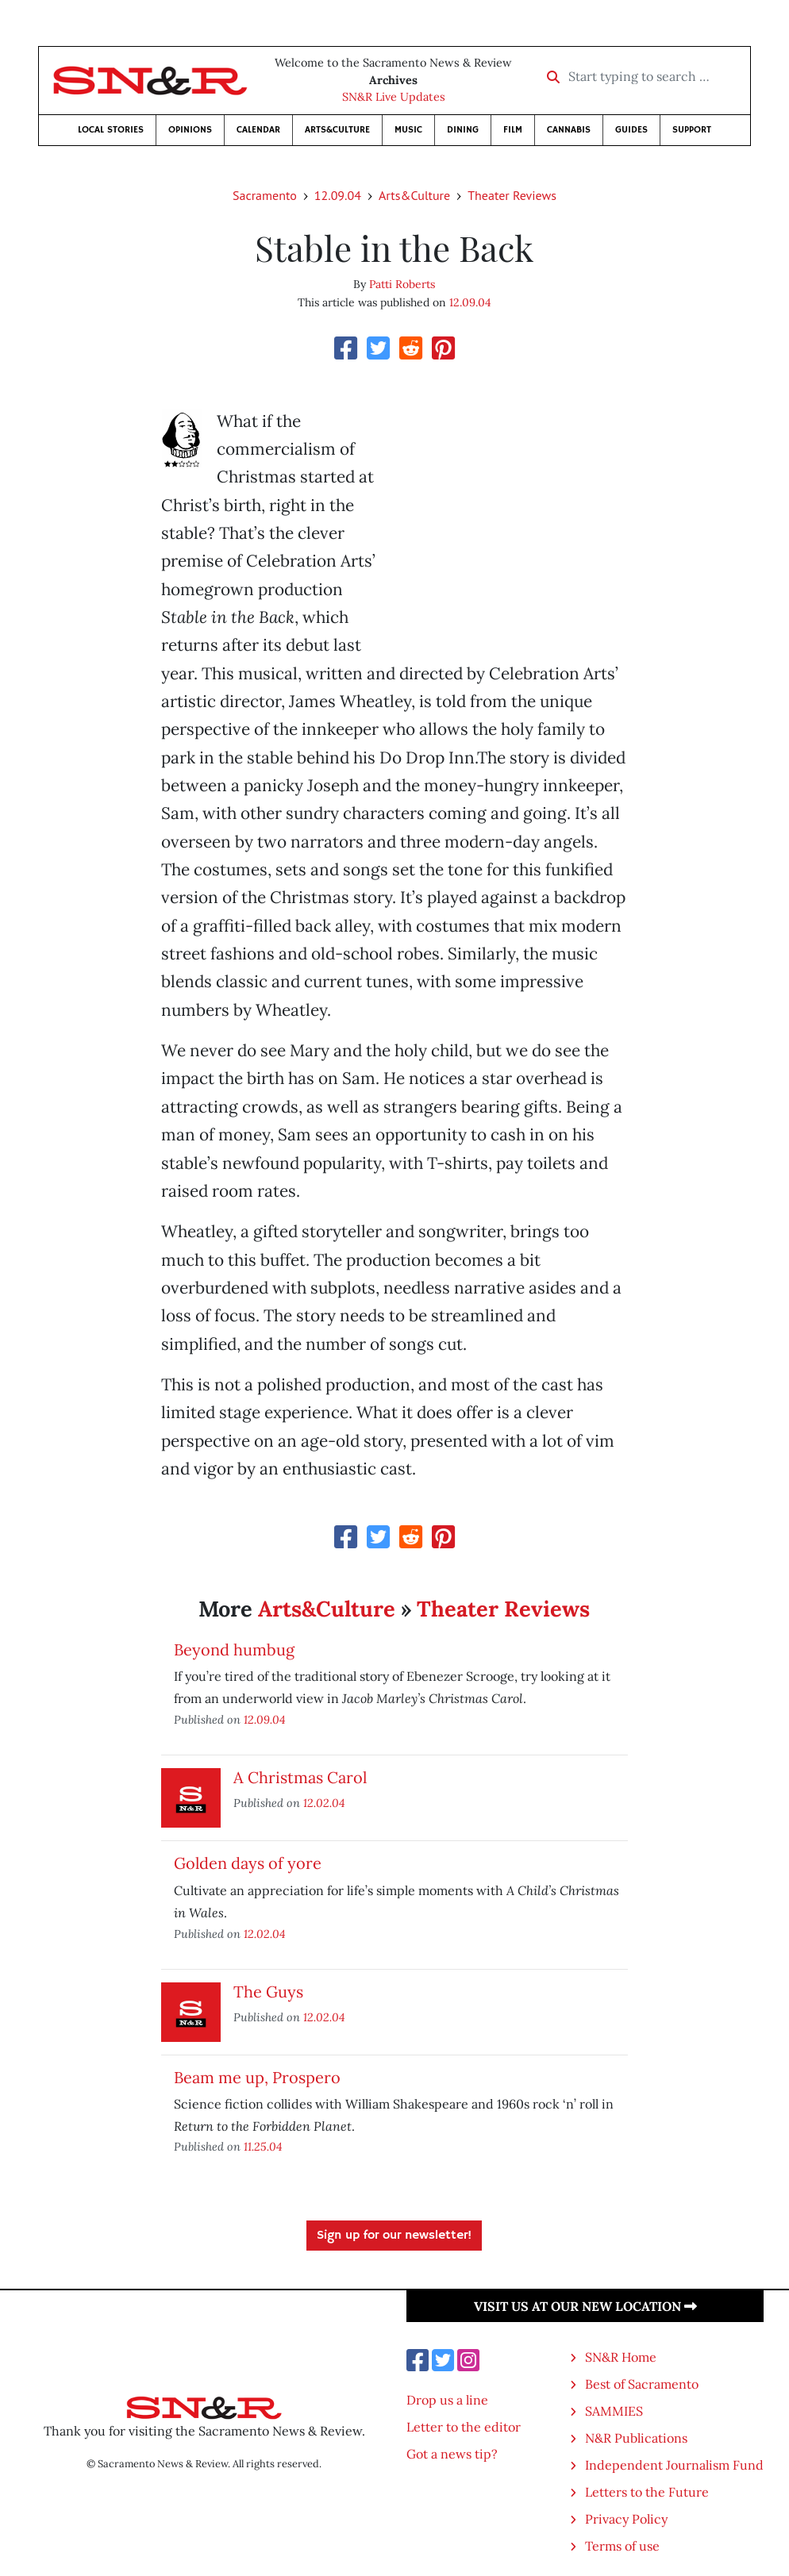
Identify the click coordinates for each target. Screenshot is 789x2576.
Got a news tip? (452, 2454)
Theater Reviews (512, 195)
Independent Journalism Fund (674, 2465)
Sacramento (265, 195)
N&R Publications (636, 2438)
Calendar (258, 130)
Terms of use (622, 2546)
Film (512, 130)
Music (408, 130)
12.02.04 (324, 1802)
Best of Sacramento (642, 2384)
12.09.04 (337, 195)
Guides (631, 130)
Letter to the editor (463, 2427)
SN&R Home (620, 2357)
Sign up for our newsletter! (394, 2235)
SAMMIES (614, 2411)
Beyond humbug (234, 1649)
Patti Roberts (402, 284)
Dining (463, 130)
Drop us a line (447, 2400)
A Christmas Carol (300, 1777)
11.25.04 (263, 2146)
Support (691, 130)
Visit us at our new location (585, 2306)
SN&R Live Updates (393, 97)
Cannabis (569, 130)
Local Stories (111, 130)
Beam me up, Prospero (257, 2077)
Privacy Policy (626, 2519)
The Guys (268, 1991)
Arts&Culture (337, 130)
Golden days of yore (247, 1863)
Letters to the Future (647, 2492)
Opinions (190, 130)
